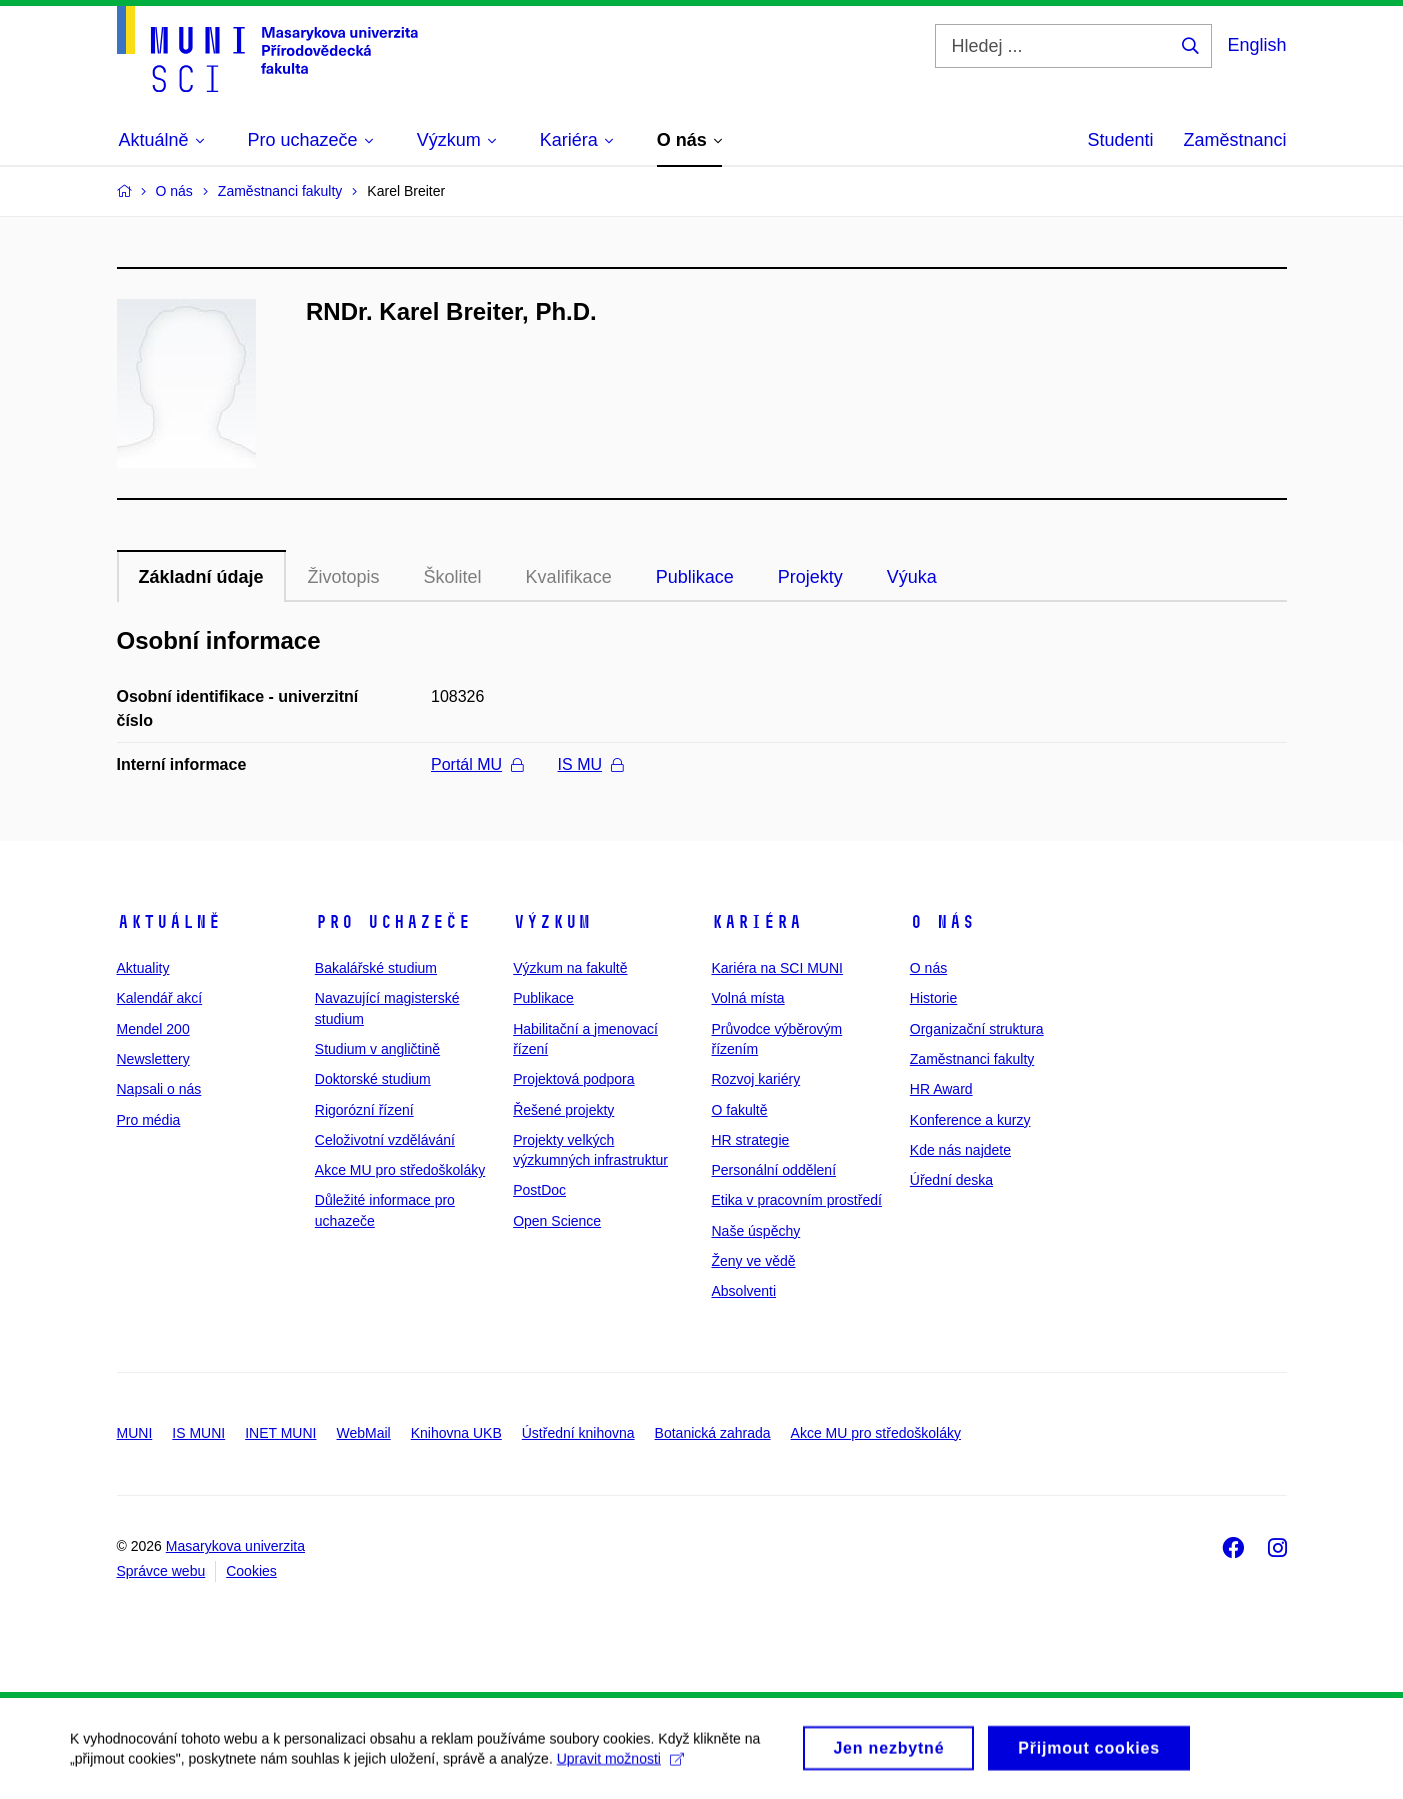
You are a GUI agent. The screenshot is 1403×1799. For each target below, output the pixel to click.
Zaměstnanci (1234, 140)
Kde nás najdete (960, 1150)
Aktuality (143, 968)
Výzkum (552, 922)
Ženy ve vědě (753, 1261)
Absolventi (743, 1291)
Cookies (251, 1571)
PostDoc (539, 1190)
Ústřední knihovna (578, 1433)
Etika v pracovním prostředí (796, 1200)
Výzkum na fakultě (570, 968)
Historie (933, 998)
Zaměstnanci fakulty (972, 1059)
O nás (942, 922)
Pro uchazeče (393, 922)
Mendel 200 (153, 1029)
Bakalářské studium (376, 968)
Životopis (344, 577)
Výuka (912, 577)
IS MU (590, 764)
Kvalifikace (569, 577)
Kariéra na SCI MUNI (776, 968)
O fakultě (739, 1110)
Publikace (695, 577)
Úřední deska (951, 1180)
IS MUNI (198, 1433)
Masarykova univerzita (235, 1546)
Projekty (810, 577)
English (1256, 45)
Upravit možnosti (620, 1768)
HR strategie (750, 1140)
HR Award (941, 1089)
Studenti (1120, 140)
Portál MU (477, 764)
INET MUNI (280, 1433)
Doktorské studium (373, 1079)
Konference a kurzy (970, 1120)
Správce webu (161, 1571)
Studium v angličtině (377, 1049)
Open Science (557, 1221)
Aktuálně (169, 922)
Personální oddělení (773, 1170)
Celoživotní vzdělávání (385, 1140)
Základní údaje (201, 577)
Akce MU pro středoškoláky (400, 1170)
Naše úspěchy (755, 1231)
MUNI (135, 1433)
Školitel (453, 577)
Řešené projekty (563, 1110)
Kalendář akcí (160, 998)
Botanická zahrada (713, 1433)
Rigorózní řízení (364, 1110)
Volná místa (747, 998)
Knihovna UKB (456, 1433)
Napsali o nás (159, 1089)
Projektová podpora (573, 1079)
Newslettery (153, 1059)
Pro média (149, 1120)
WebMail (363, 1433)
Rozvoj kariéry (755, 1079)
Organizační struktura (977, 1029)
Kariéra (756, 922)
